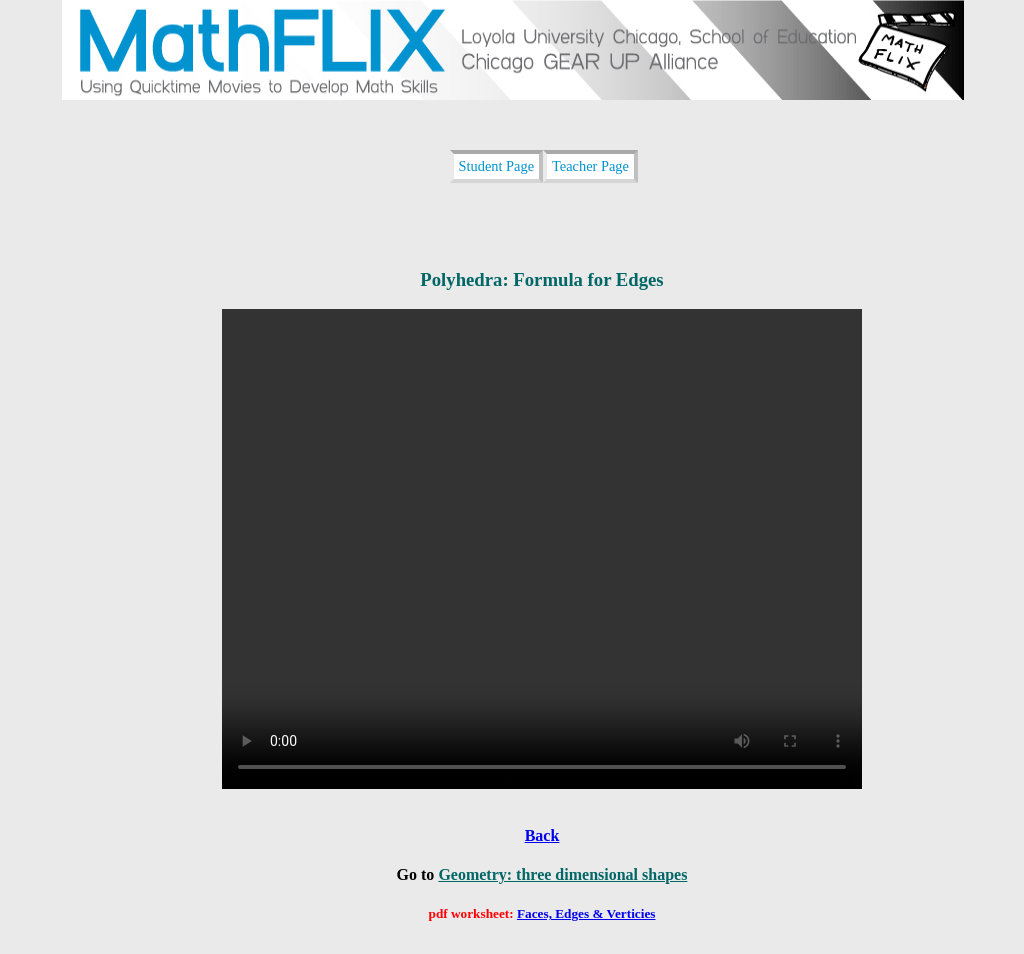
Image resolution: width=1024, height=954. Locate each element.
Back (542, 835)
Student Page (497, 166)
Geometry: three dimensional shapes (562, 874)
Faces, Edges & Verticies (586, 913)
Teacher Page (590, 166)
